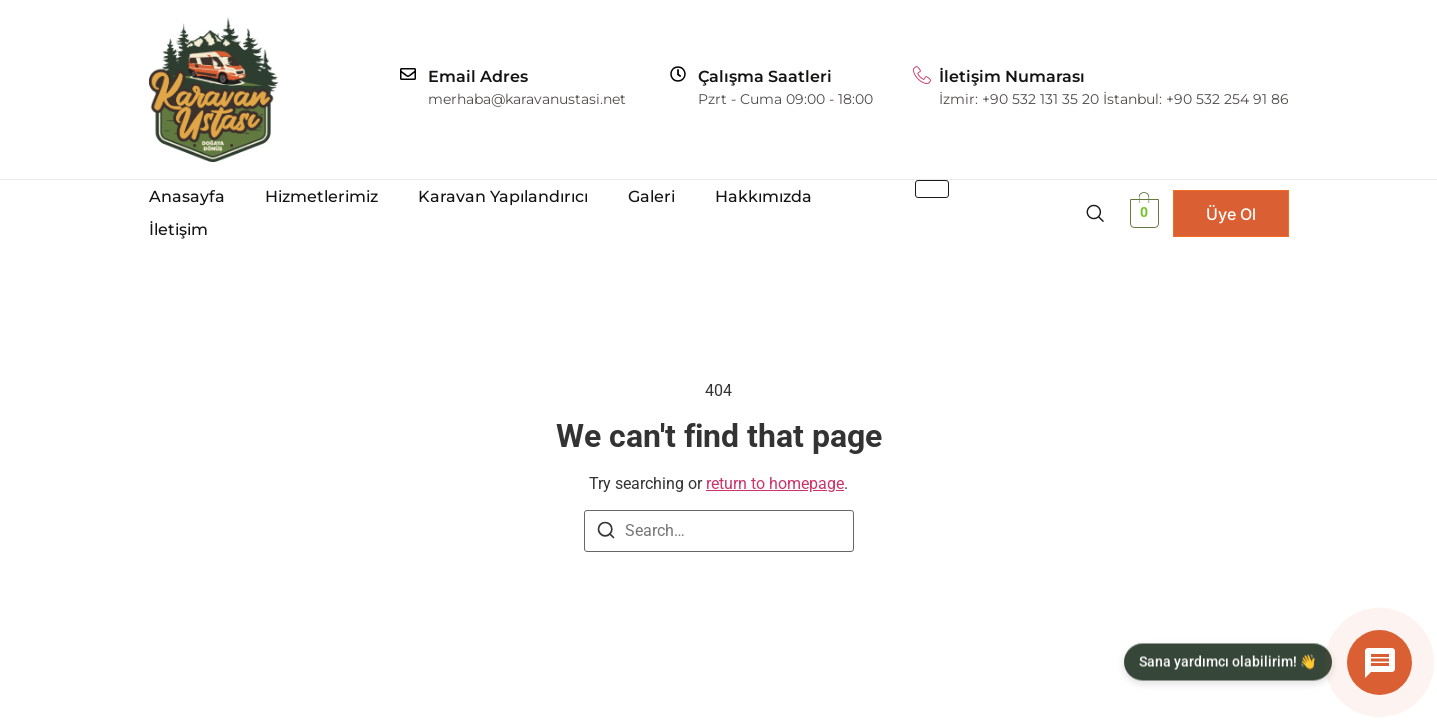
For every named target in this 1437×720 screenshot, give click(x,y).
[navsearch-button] (1094, 213)
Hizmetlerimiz (321, 196)
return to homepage (775, 483)
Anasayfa (187, 196)
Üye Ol (1231, 214)
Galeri (651, 196)
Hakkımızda (763, 196)
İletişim (178, 229)
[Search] (606, 533)
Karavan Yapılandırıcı (503, 196)
